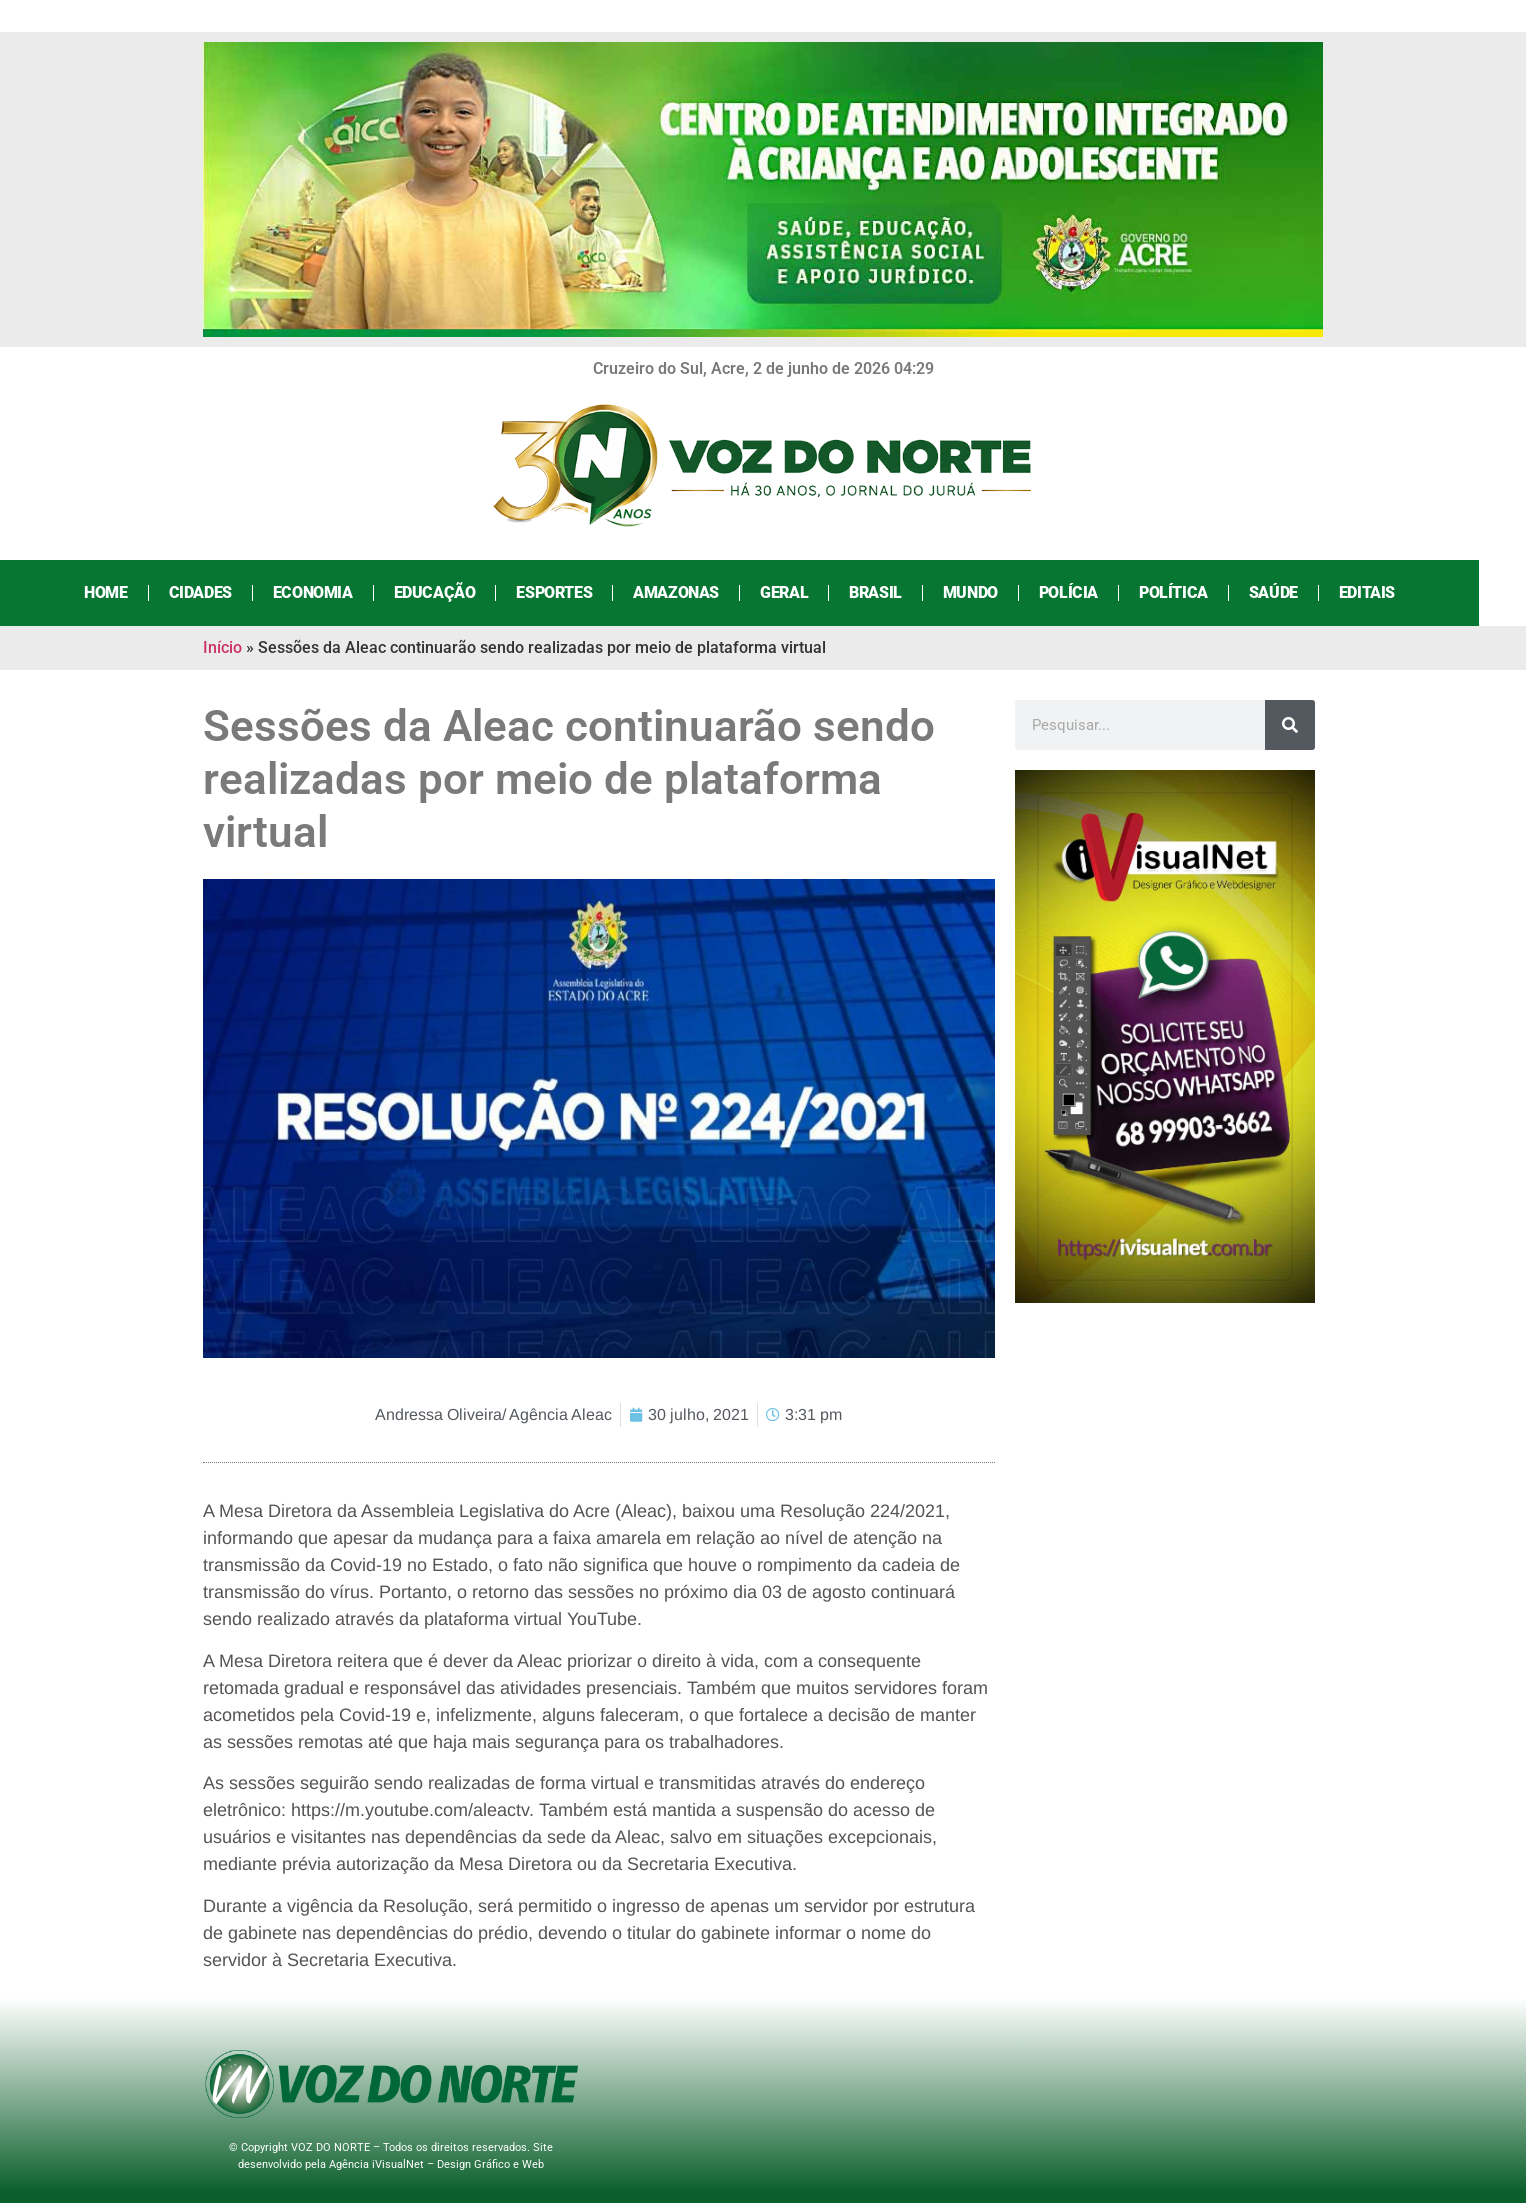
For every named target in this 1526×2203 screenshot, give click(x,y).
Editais (1390, 592)
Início (222, 647)
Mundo (993, 592)
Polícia (1091, 592)
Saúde (1296, 592)
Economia (336, 592)
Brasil (899, 592)
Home (129, 592)
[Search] (1290, 725)
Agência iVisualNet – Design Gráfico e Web (436, 2164)
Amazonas (700, 592)
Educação (458, 592)
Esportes (578, 592)
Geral (808, 592)
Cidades (223, 592)
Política (1196, 592)
